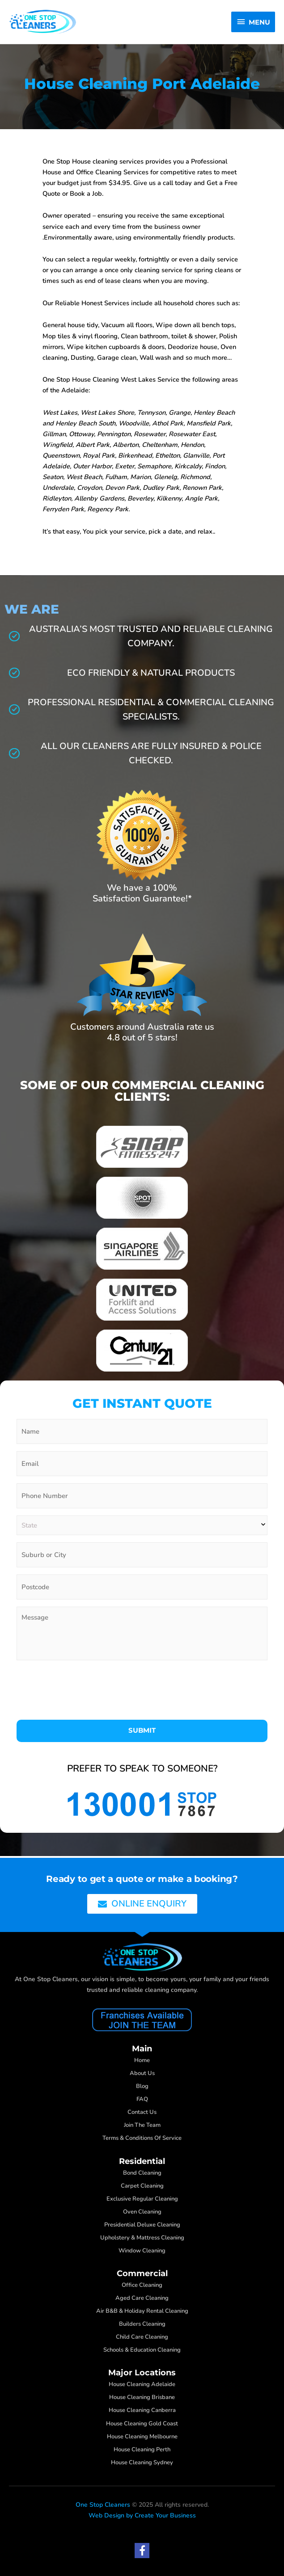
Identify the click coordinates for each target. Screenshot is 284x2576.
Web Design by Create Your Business (142, 2515)
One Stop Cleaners (103, 2504)
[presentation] (85, 1689)
